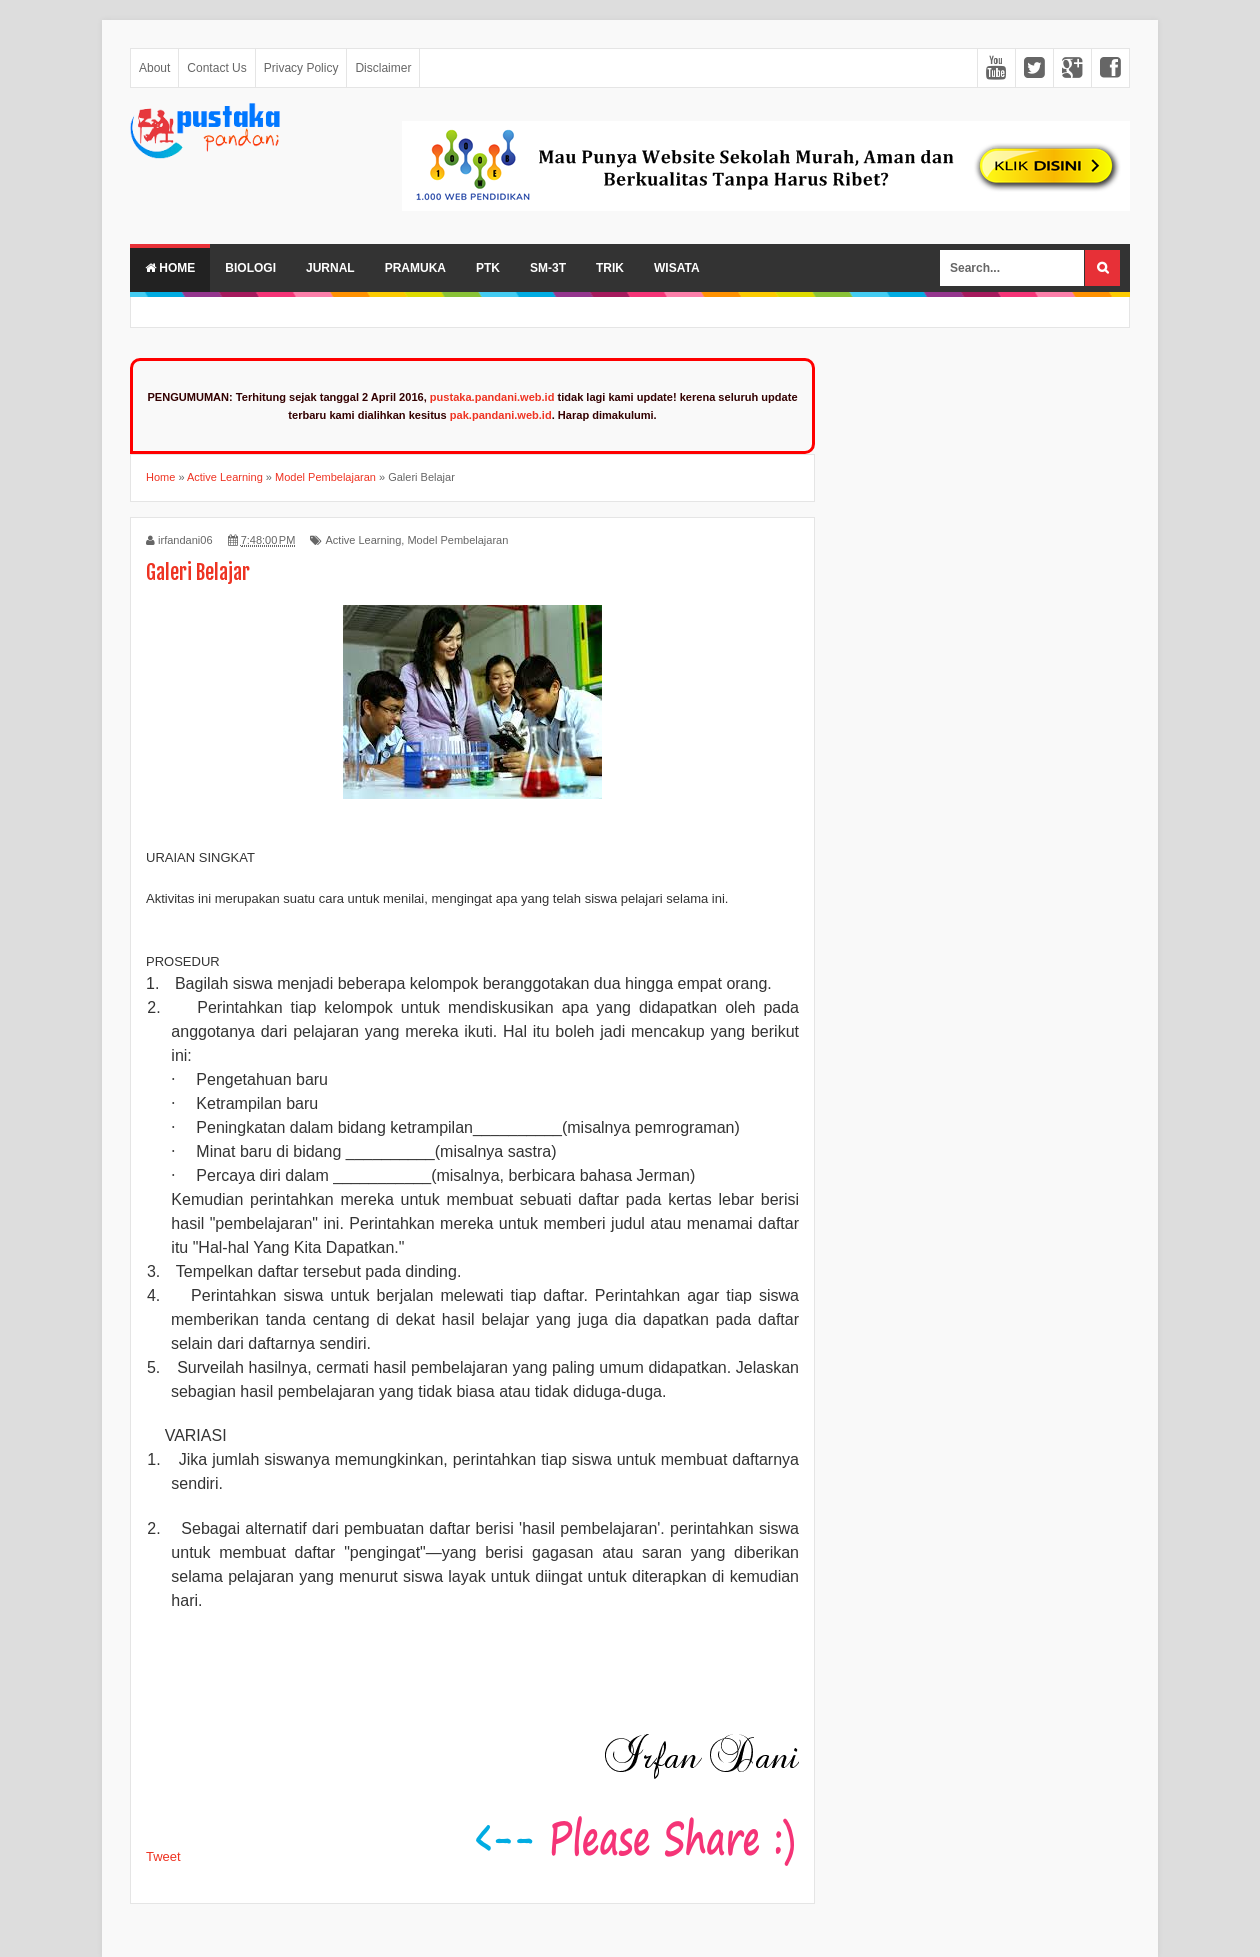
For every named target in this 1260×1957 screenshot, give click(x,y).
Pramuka (415, 268)
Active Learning (363, 540)
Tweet (163, 1856)
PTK (488, 268)
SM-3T (548, 268)
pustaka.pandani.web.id (492, 397)
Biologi (250, 268)
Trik (610, 268)
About (154, 68)
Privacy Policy (301, 68)
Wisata (677, 268)
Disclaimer (383, 68)
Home (170, 268)
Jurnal (330, 268)
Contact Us (216, 68)
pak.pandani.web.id (501, 415)
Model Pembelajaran (457, 540)
